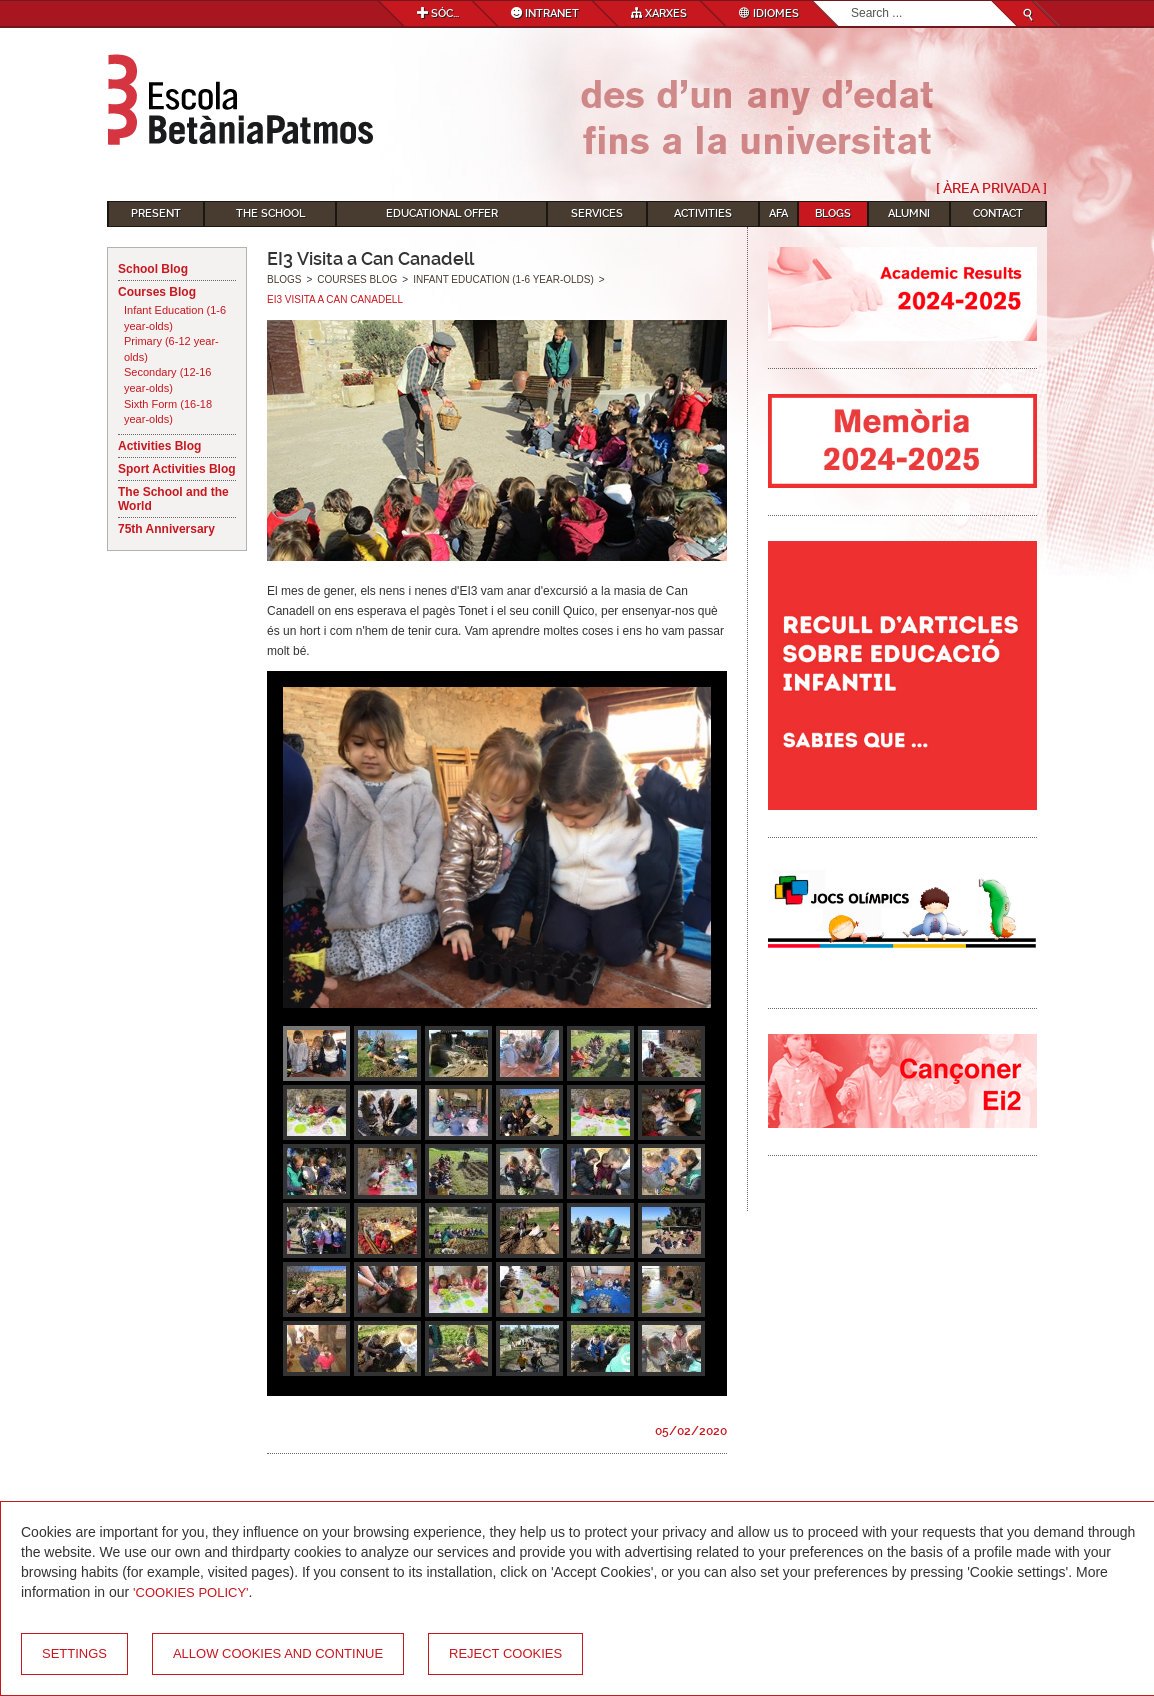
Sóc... (438, 13)
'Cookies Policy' (191, 1592)
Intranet (545, 13)
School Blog (153, 269)
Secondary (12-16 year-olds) (167, 380)
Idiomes (769, 13)
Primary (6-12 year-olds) (171, 349)
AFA (778, 213)
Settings (74, 1653)
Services (597, 213)
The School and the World (173, 499)
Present (156, 213)
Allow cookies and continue (278, 1653)
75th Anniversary (166, 529)
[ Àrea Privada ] (991, 188)
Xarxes (659, 13)
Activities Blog (159, 446)
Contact (998, 213)
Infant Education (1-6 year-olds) (175, 318)
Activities (703, 213)
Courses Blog (157, 292)
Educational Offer (442, 213)
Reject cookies (505, 1653)
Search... (851, 1)
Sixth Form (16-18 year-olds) (168, 412)
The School (270, 213)
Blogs (833, 213)
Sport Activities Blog (177, 469)
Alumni (909, 213)
